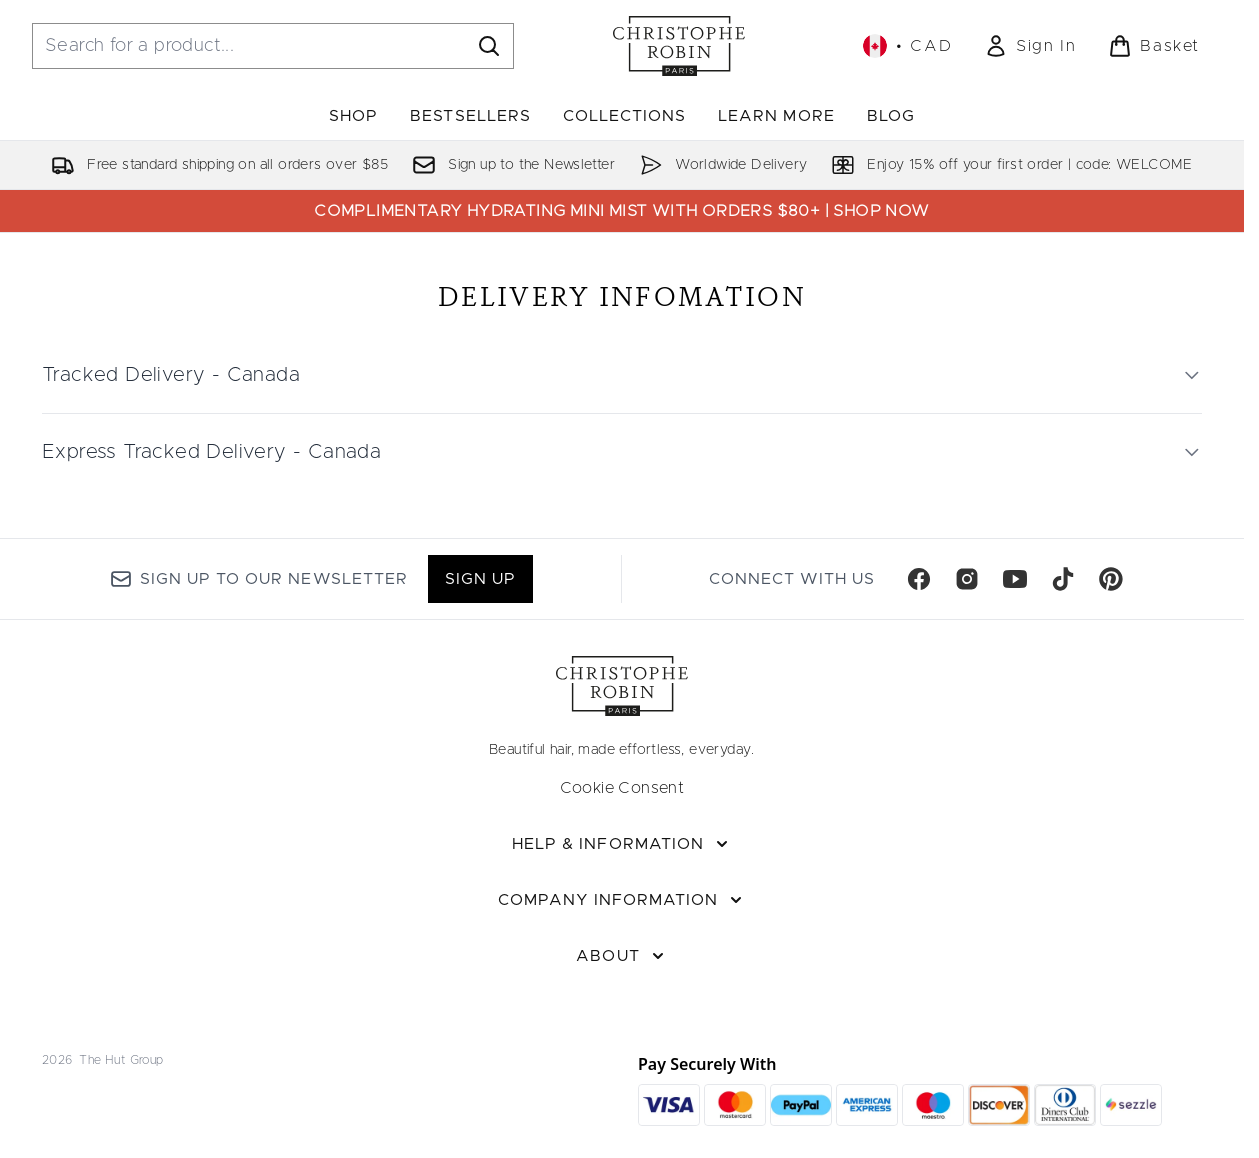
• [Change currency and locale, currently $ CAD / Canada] (907, 46)
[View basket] (1154, 46)
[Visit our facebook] (919, 579)
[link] (1030, 46)
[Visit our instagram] (967, 579)
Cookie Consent (622, 788)
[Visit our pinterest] (1111, 579)
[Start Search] (489, 46)
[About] (621, 956)
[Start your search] (273, 46)
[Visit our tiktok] (1063, 579)
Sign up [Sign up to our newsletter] (480, 579)
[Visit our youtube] (1015, 579)
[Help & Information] (622, 844)
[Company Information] (622, 900)
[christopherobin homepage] (679, 46)
